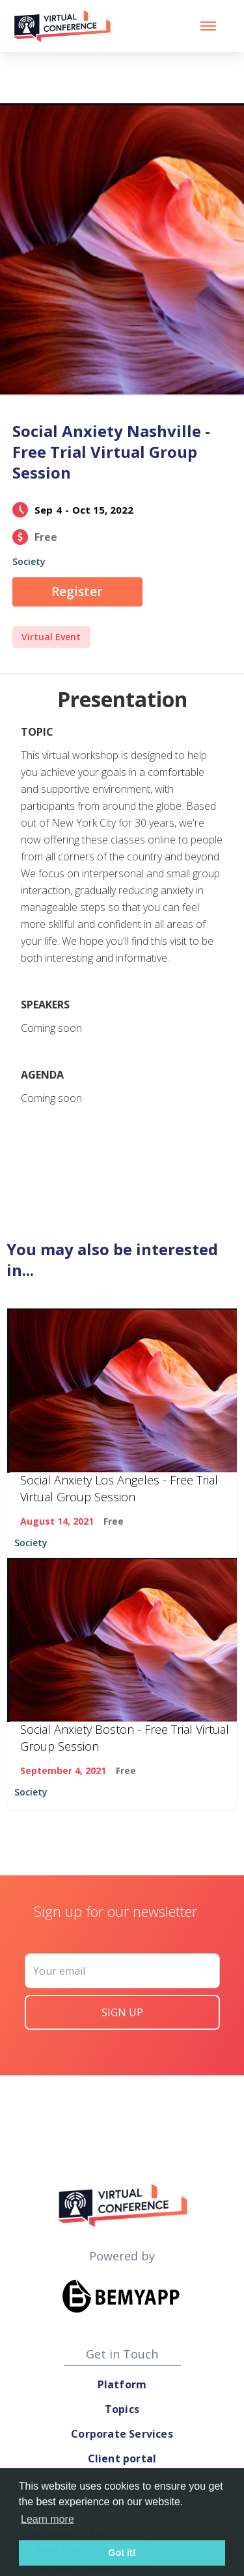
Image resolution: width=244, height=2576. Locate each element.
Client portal (122, 2458)
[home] (62, 25)
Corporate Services (122, 2434)
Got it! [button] (121, 2552)
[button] (208, 25)
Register (77, 591)
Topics (122, 2409)
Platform (122, 2384)
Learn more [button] (47, 2519)
